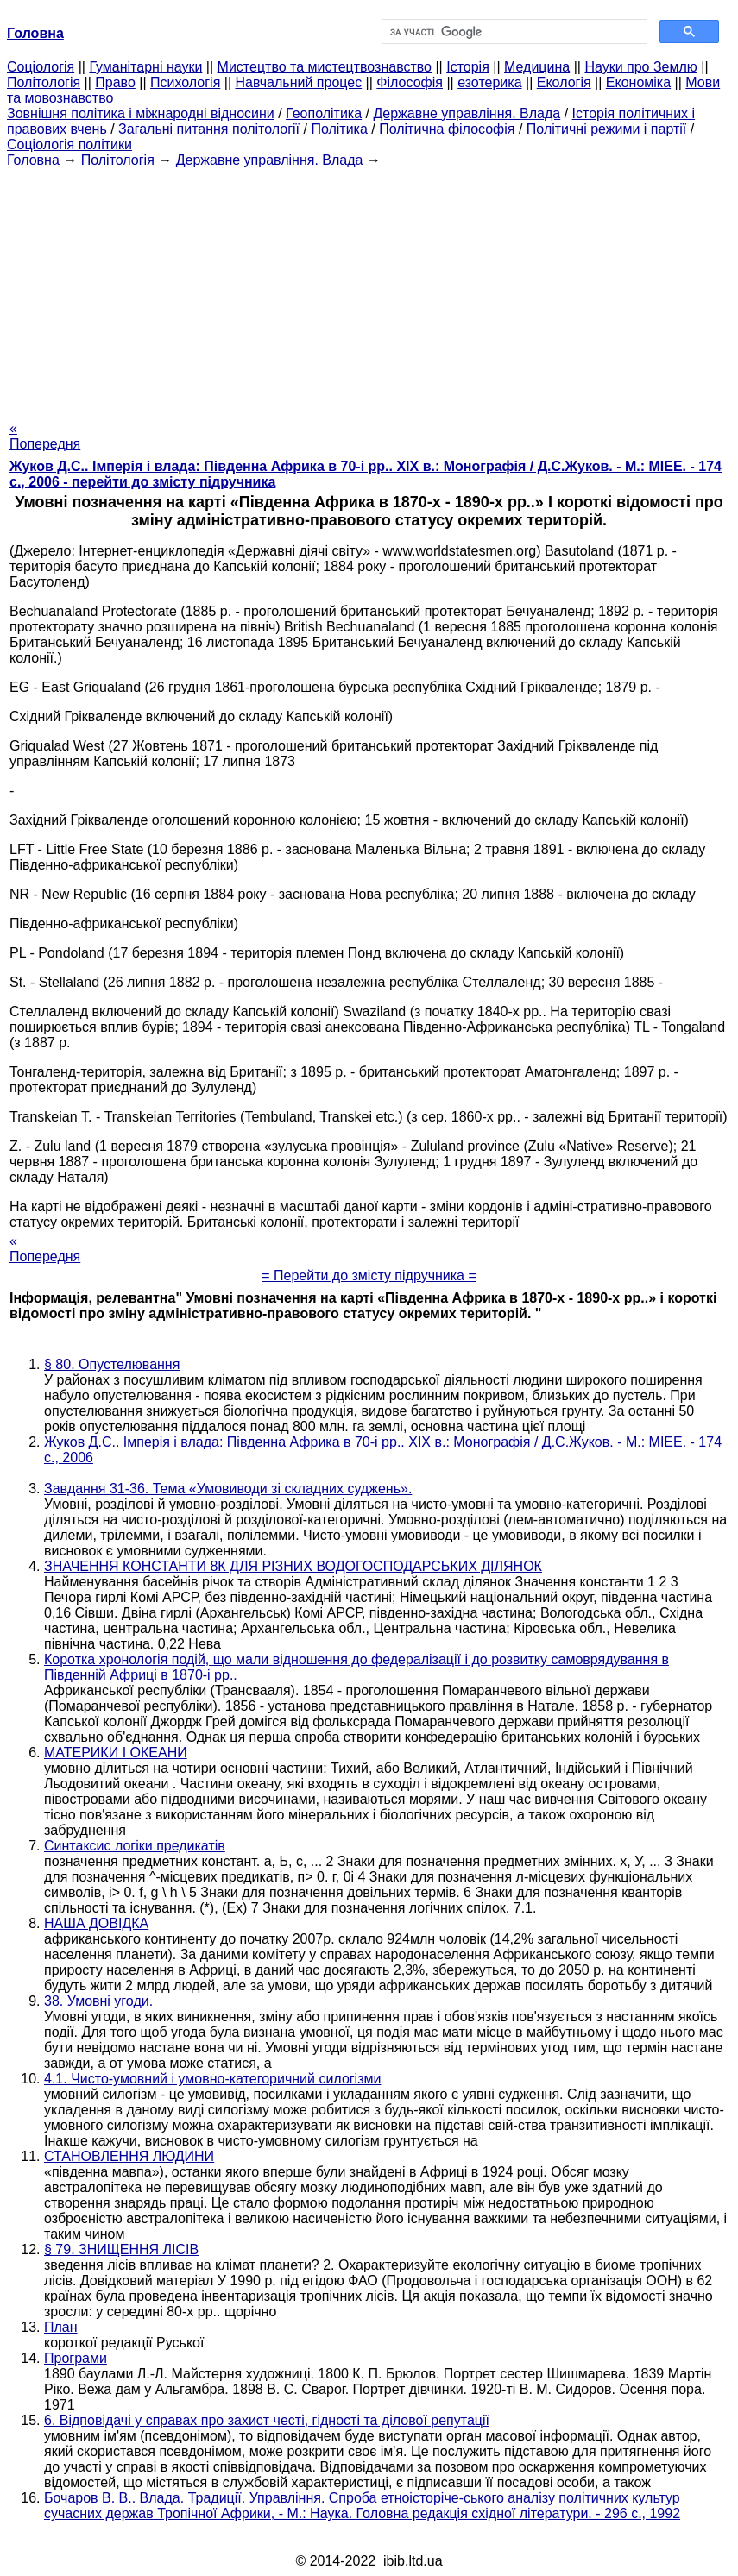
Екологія (564, 82)
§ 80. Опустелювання (112, 1364)
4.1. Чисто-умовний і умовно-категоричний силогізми (212, 2078)
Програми (75, 2358)
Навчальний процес (299, 82)
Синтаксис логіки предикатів (134, 1845)
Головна (33, 160)
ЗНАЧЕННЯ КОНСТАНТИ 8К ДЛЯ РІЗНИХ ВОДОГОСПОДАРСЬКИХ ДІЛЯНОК (293, 1566)
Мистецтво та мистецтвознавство (325, 67)
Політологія (43, 82)
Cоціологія (40, 67)
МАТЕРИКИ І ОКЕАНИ (115, 1752)
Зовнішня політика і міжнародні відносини (140, 113)
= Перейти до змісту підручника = (369, 1275)
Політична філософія (446, 129)
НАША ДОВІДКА (96, 1923)
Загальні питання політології (209, 129)
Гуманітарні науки (145, 67)
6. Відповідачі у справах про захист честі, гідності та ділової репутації (266, 2420)
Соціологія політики (69, 144)
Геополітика (324, 113)
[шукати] (513, 32)
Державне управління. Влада (466, 113)
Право (115, 82)
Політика (339, 129)
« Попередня (44, 436)
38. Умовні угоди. (98, 2001)
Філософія (409, 82)
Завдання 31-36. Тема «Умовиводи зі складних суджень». (228, 1488)
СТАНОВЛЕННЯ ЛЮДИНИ (129, 2156)
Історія (467, 67)
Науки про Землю (640, 67)
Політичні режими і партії (606, 129)
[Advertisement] (369, 289)
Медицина (537, 67)
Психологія (185, 82)
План (61, 2327)
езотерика (489, 82)
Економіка (638, 82)
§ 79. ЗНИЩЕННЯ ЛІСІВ (121, 2249)
